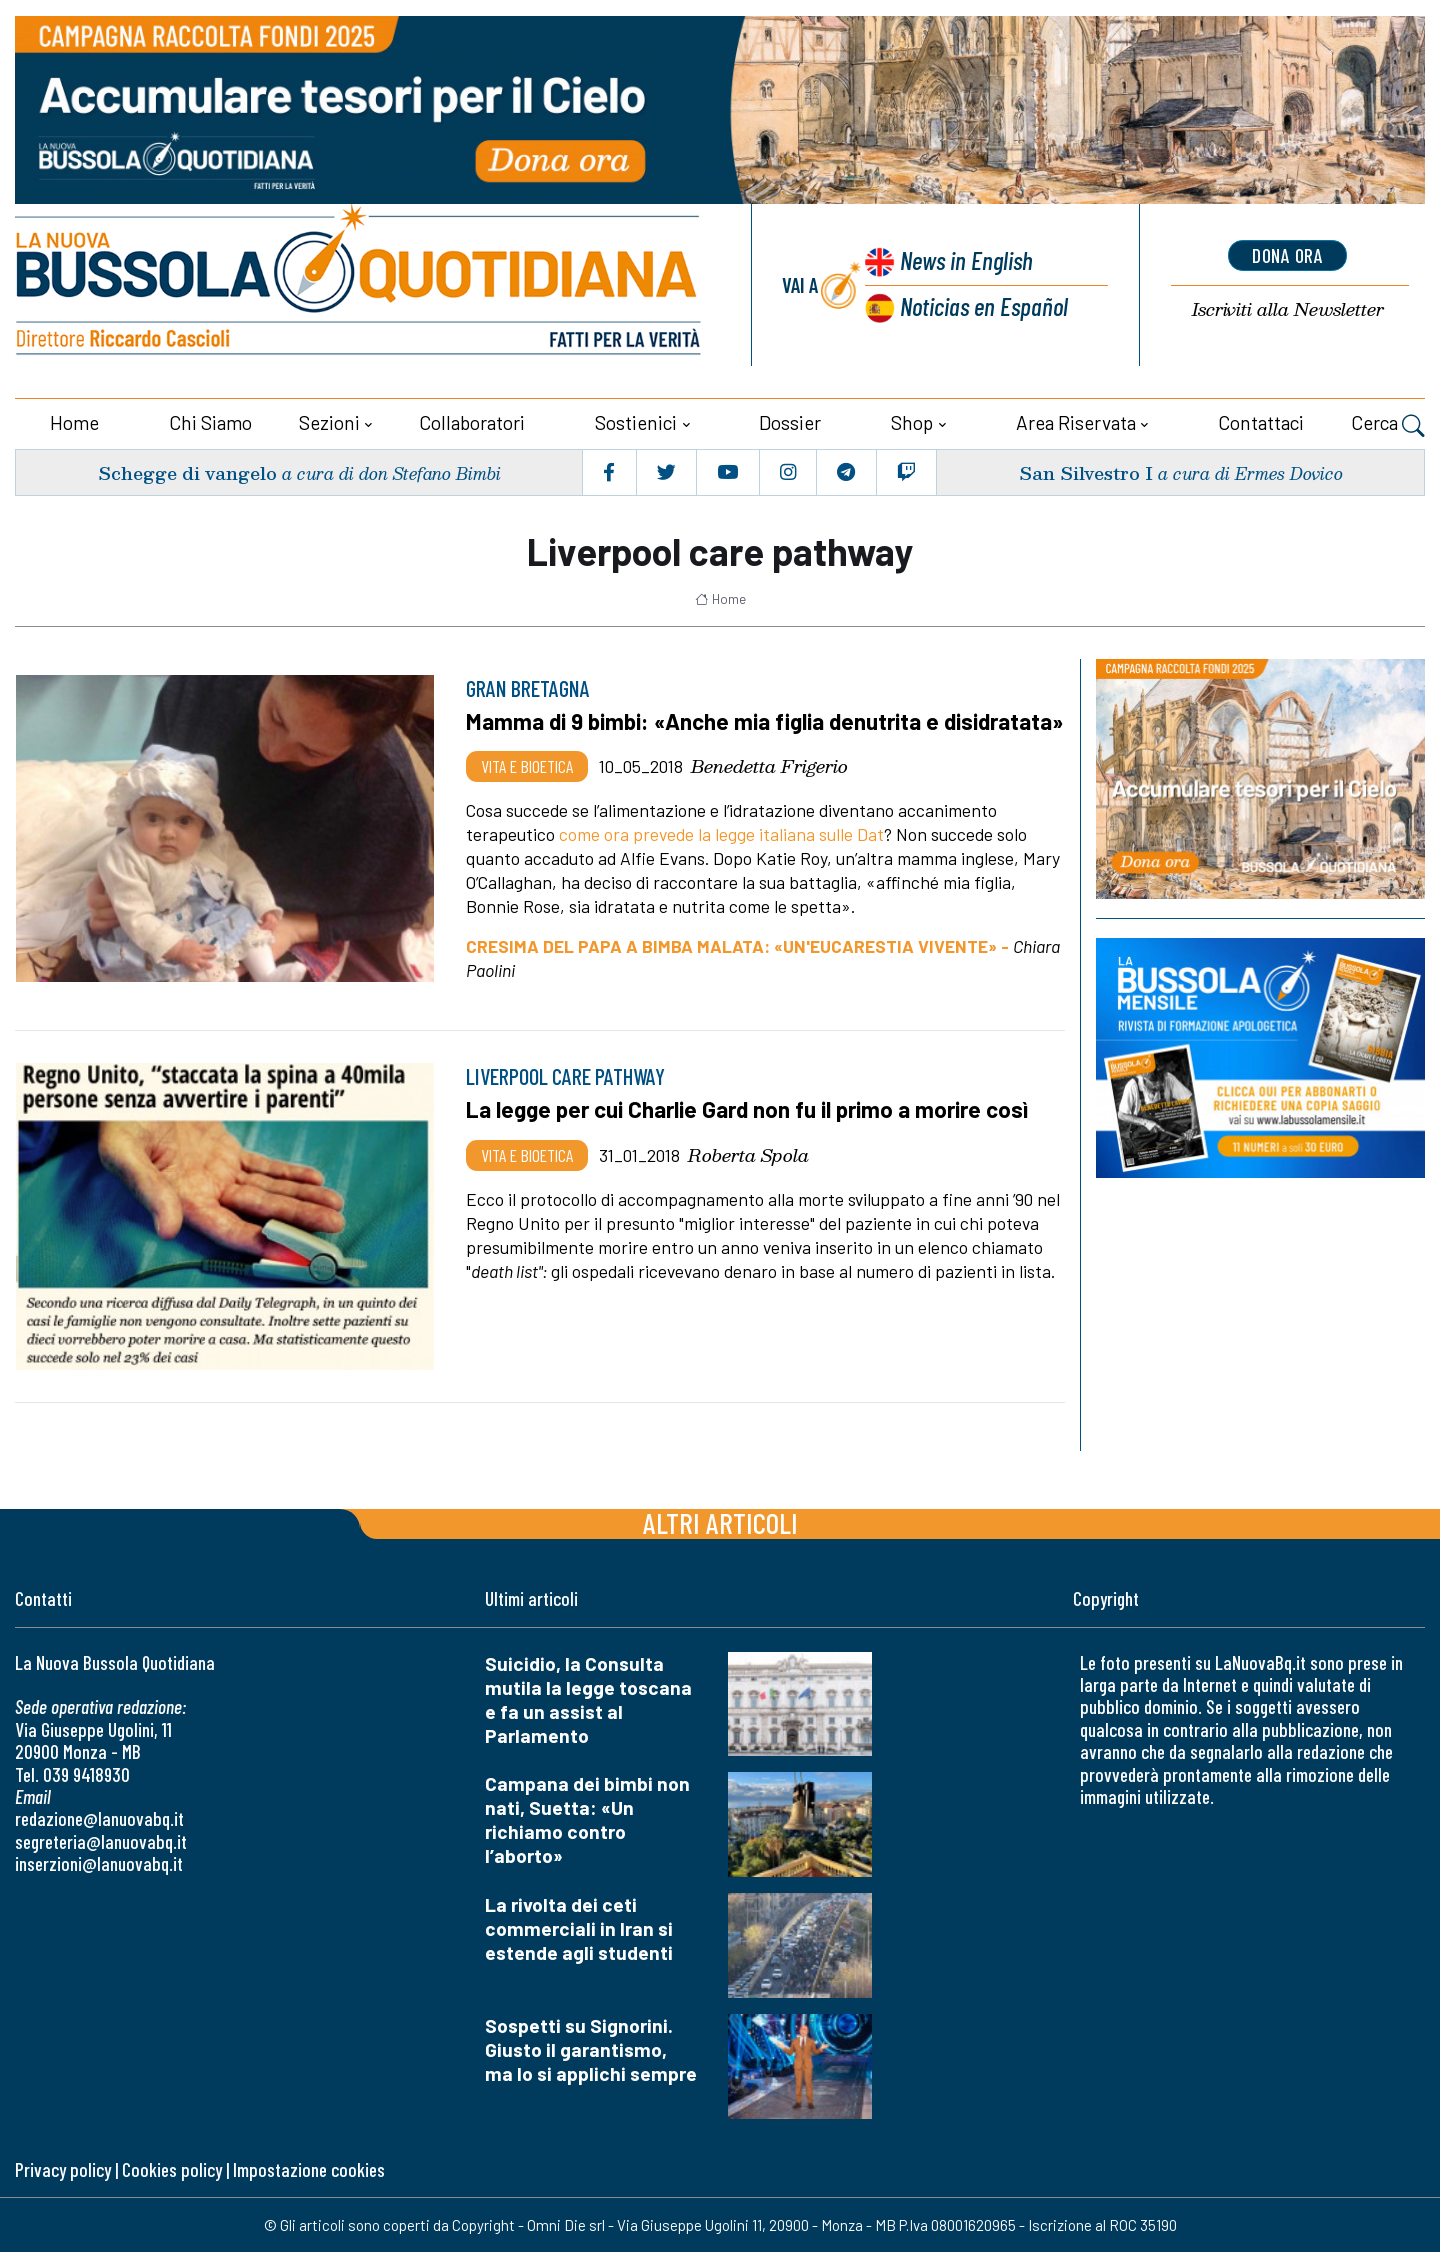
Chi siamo (210, 422)
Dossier (790, 422)
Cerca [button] (1388, 425)
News (966, 259)
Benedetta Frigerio (769, 766)
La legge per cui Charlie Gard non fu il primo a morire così (748, 1109)
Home (74, 422)
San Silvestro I (1086, 471)
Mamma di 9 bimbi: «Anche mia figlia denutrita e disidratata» (764, 721)
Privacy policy (63, 2168)
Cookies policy (172, 2168)
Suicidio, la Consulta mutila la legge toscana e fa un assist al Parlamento (588, 1698)
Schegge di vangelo (187, 471)
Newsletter (1288, 309)
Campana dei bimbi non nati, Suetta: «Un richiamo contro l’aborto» (587, 1819)
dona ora (1288, 255)
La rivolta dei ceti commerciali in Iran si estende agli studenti (579, 1928)
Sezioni (329, 422)
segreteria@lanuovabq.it (101, 1840)
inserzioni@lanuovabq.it (99, 1863)
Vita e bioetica (527, 766)
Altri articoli (720, 1521)
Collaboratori (472, 422)
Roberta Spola (748, 1154)
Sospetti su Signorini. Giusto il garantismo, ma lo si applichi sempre (591, 2049)
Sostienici (636, 422)
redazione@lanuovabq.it (99, 1818)
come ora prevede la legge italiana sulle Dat (721, 834)
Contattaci (1261, 422)
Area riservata (1076, 422)
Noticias (984, 305)
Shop (912, 422)
